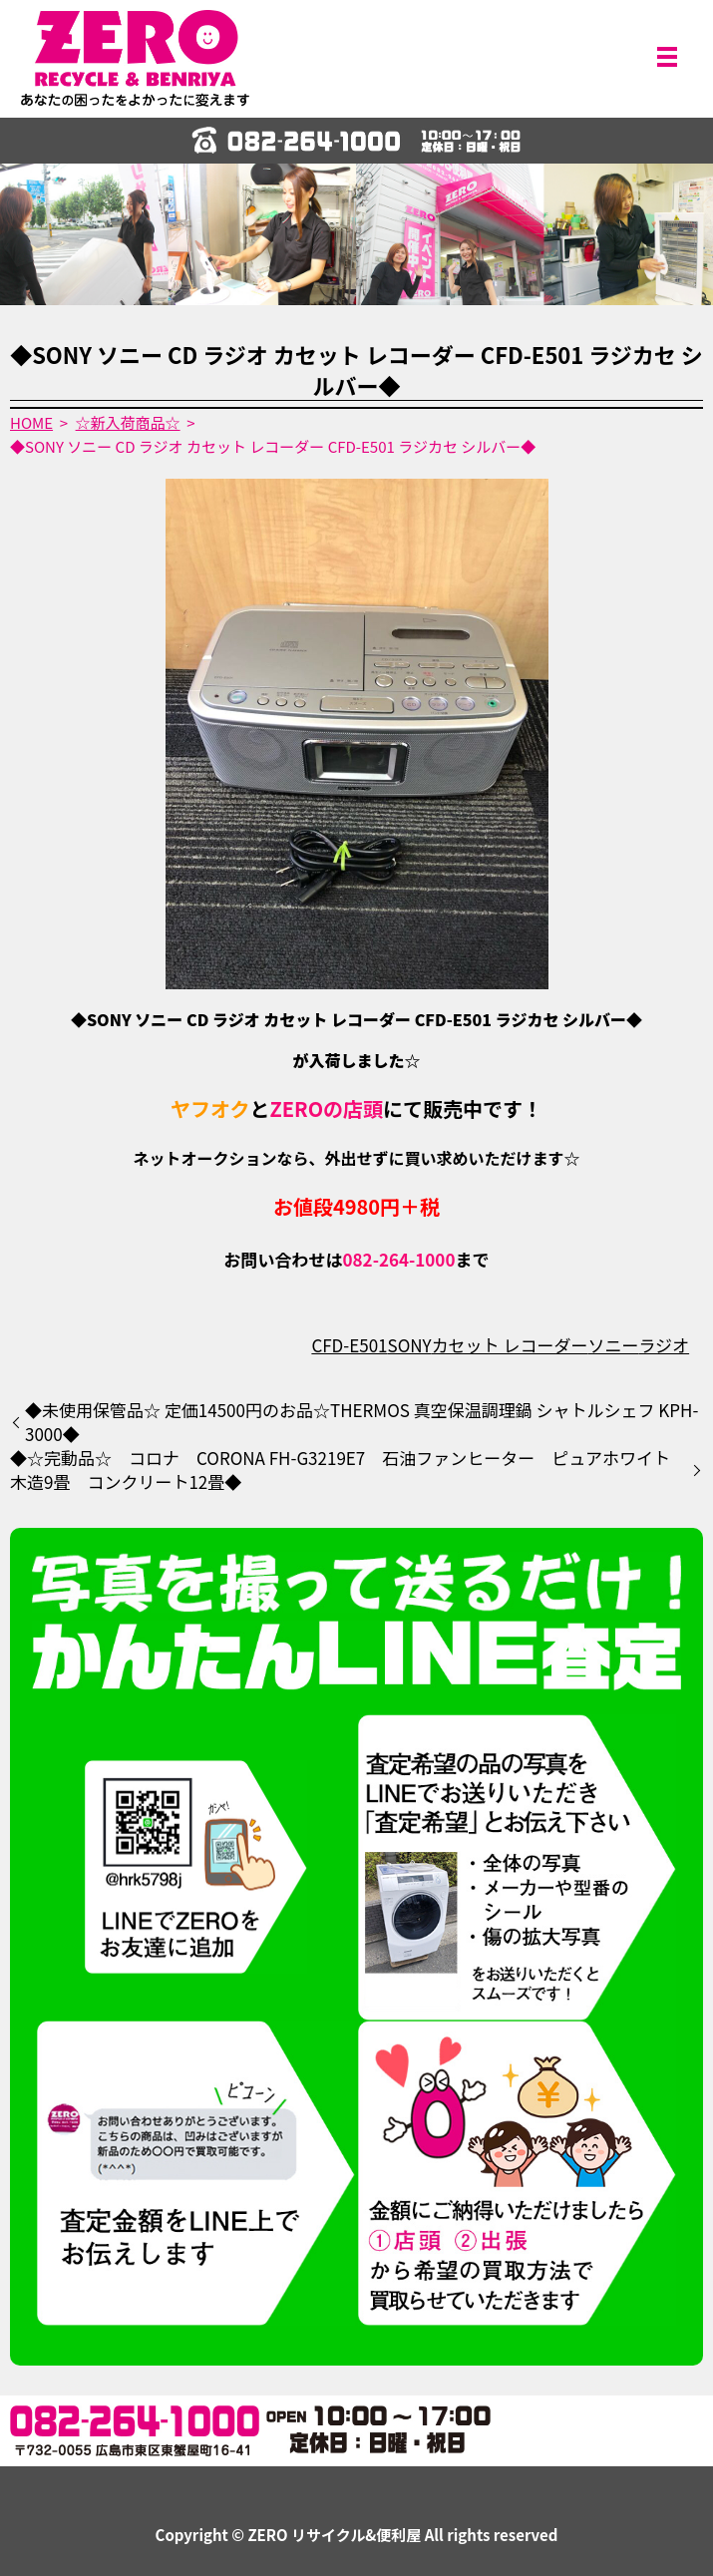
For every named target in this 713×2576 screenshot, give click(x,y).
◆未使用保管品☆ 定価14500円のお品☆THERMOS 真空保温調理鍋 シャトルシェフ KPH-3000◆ (361, 1422)
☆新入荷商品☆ (128, 422)
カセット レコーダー (510, 1344)
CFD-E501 (349, 1344)
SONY (410, 1344)
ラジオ (663, 1344)
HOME (31, 422)
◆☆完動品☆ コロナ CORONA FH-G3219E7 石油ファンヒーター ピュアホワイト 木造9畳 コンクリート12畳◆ (348, 1470)
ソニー (612, 1344)
